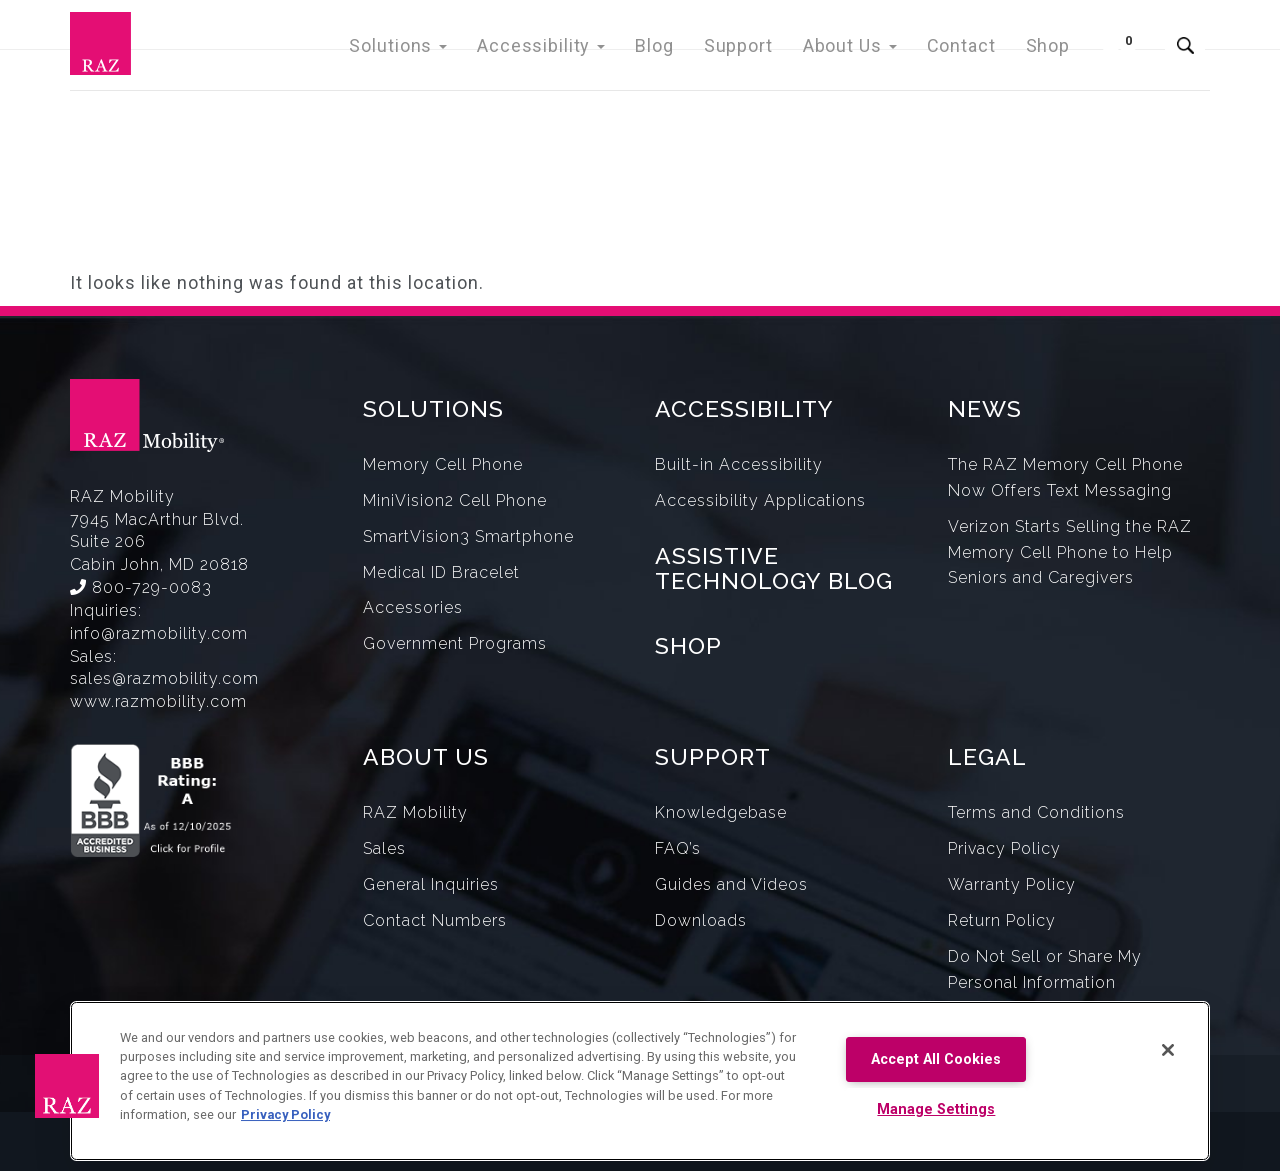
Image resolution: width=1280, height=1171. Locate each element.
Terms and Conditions (1036, 812)
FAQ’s (678, 848)
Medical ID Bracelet (441, 572)
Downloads (701, 920)
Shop (1049, 49)
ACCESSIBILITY (744, 408)
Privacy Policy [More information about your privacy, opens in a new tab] (285, 1114)
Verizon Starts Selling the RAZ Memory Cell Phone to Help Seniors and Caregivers (1070, 552)
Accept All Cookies (936, 1059)
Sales (384, 848)
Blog (679, 49)
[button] (67, 1086)
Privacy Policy (1004, 848)
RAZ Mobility (415, 812)
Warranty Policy (1012, 884)
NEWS (985, 408)
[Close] (1168, 1050)
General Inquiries (431, 884)
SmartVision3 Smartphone (468, 536)
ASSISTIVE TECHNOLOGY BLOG (774, 568)
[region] (640, 1081)
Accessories (413, 607)
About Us (863, 49)
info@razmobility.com (159, 633)
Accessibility (574, 49)
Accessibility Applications (760, 500)
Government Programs (455, 643)
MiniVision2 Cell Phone (455, 500)
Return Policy (1002, 920)
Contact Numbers (435, 920)
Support (758, 49)
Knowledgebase (721, 812)
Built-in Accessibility (739, 464)
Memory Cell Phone (443, 464)
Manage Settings (936, 1109)
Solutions (441, 49)
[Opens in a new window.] (201, 790)
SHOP (688, 645)
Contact (967, 49)
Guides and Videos (731, 884)
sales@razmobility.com (164, 678)
